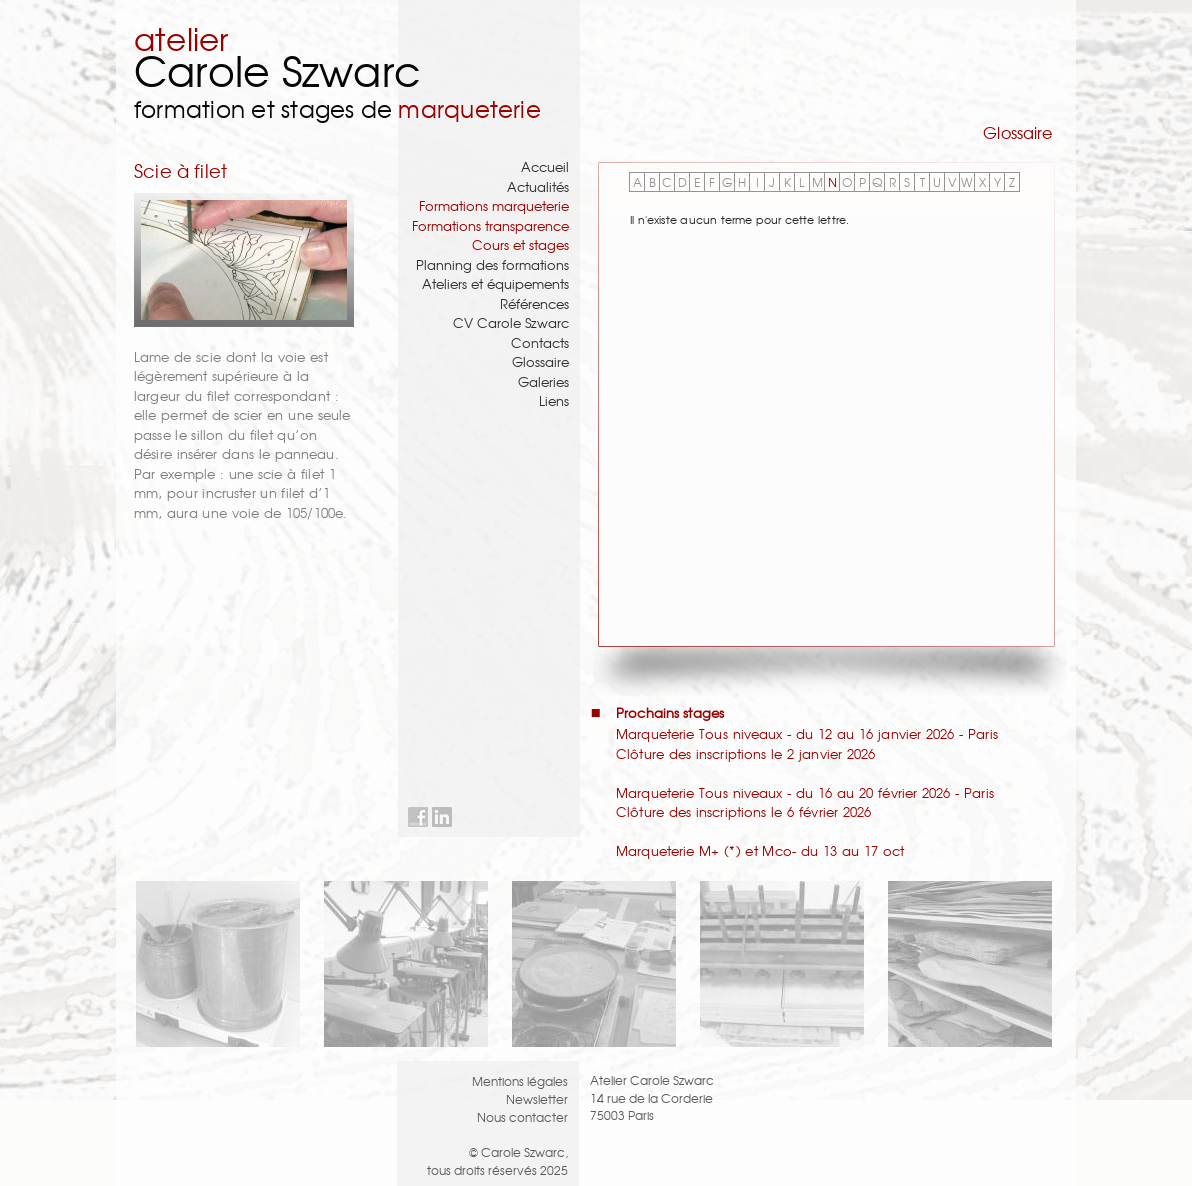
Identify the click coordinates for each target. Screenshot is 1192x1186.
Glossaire (540, 361)
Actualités (538, 186)
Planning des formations (492, 264)
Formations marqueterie (494, 205)
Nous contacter (522, 1116)
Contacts (540, 342)
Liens (554, 400)
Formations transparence (490, 225)
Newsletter (537, 1098)
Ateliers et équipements (495, 283)
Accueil (545, 166)
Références (534, 303)
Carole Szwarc (277, 69)
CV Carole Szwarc (511, 322)
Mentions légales (520, 1080)
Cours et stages (520, 244)
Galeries (543, 381)
